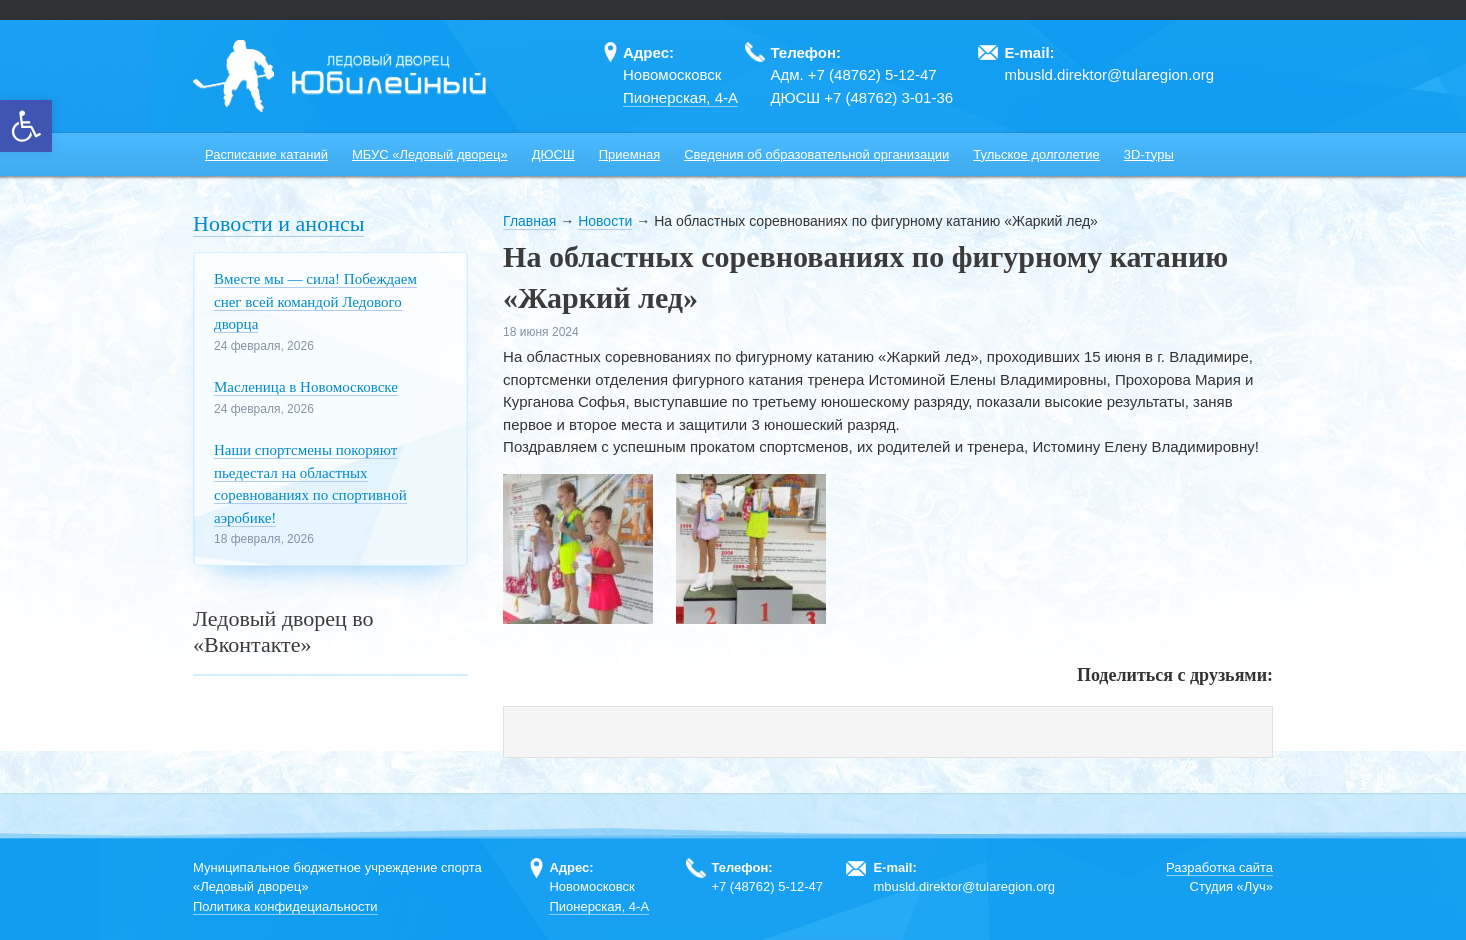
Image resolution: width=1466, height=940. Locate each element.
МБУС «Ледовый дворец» (430, 154)
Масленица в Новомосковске (306, 387)
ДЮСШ (553, 154)
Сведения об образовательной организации (816, 154)
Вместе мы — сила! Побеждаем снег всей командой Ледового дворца (315, 301)
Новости (605, 221)
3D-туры (1149, 154)
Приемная (629, 154)
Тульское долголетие (1036, 154)
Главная (529, 221)
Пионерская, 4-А (680, 97)
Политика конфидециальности (285, 906)
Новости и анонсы (278, 223)
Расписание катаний (266, 154)
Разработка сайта (1219, 867)
